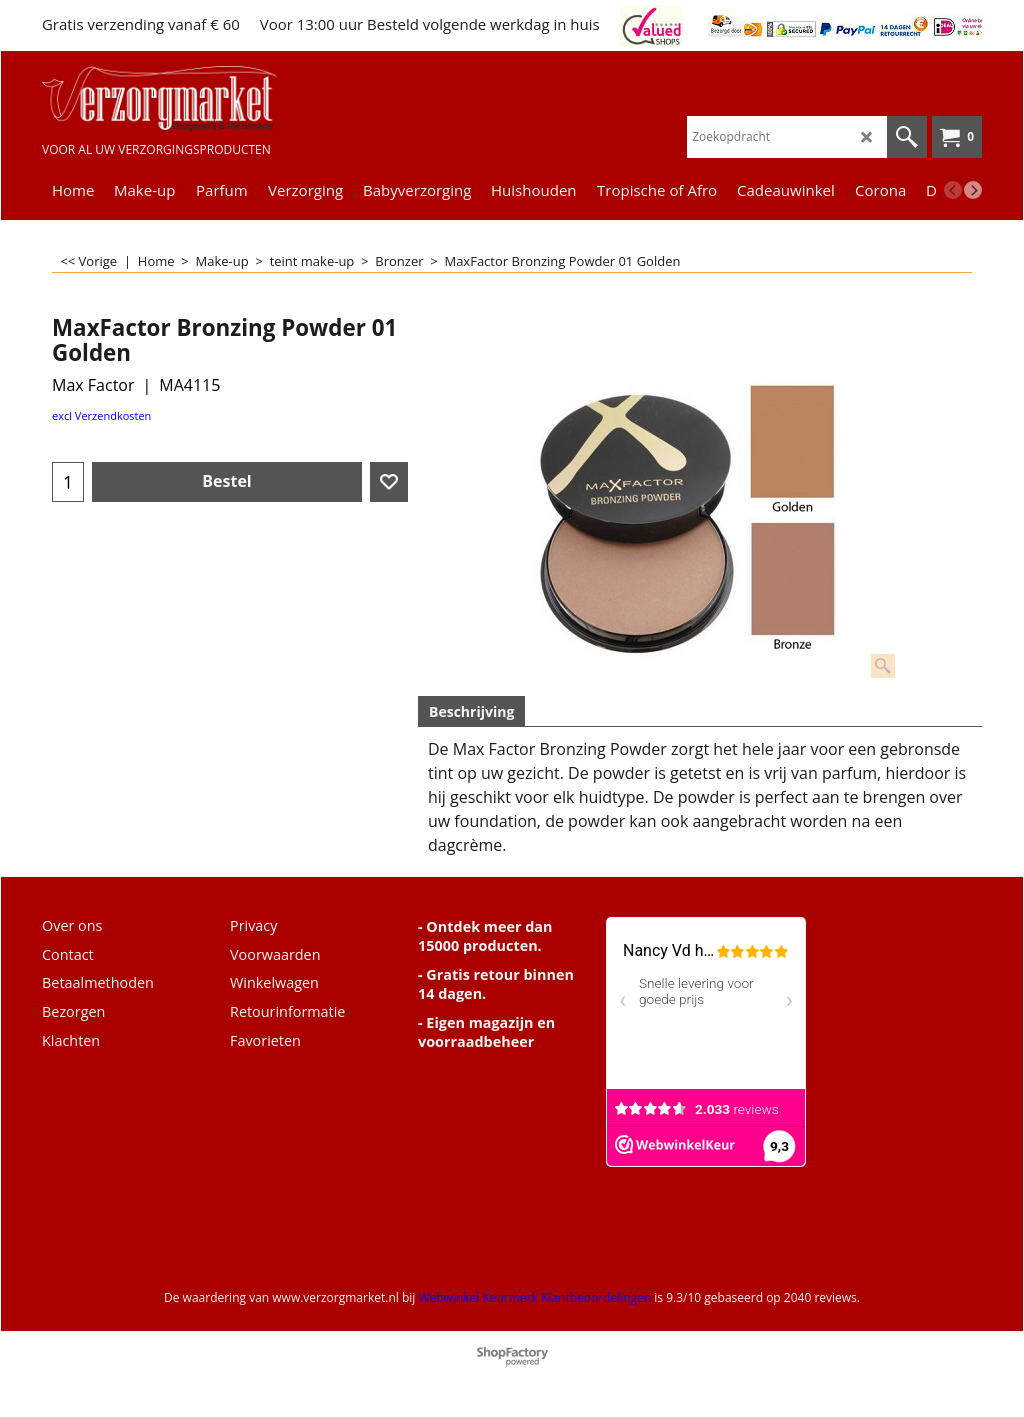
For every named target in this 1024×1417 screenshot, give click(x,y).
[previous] (953, 190)
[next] (973, 190)
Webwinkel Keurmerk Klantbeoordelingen (534, 1297)
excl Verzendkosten (101, 415)
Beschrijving (471, 711)
